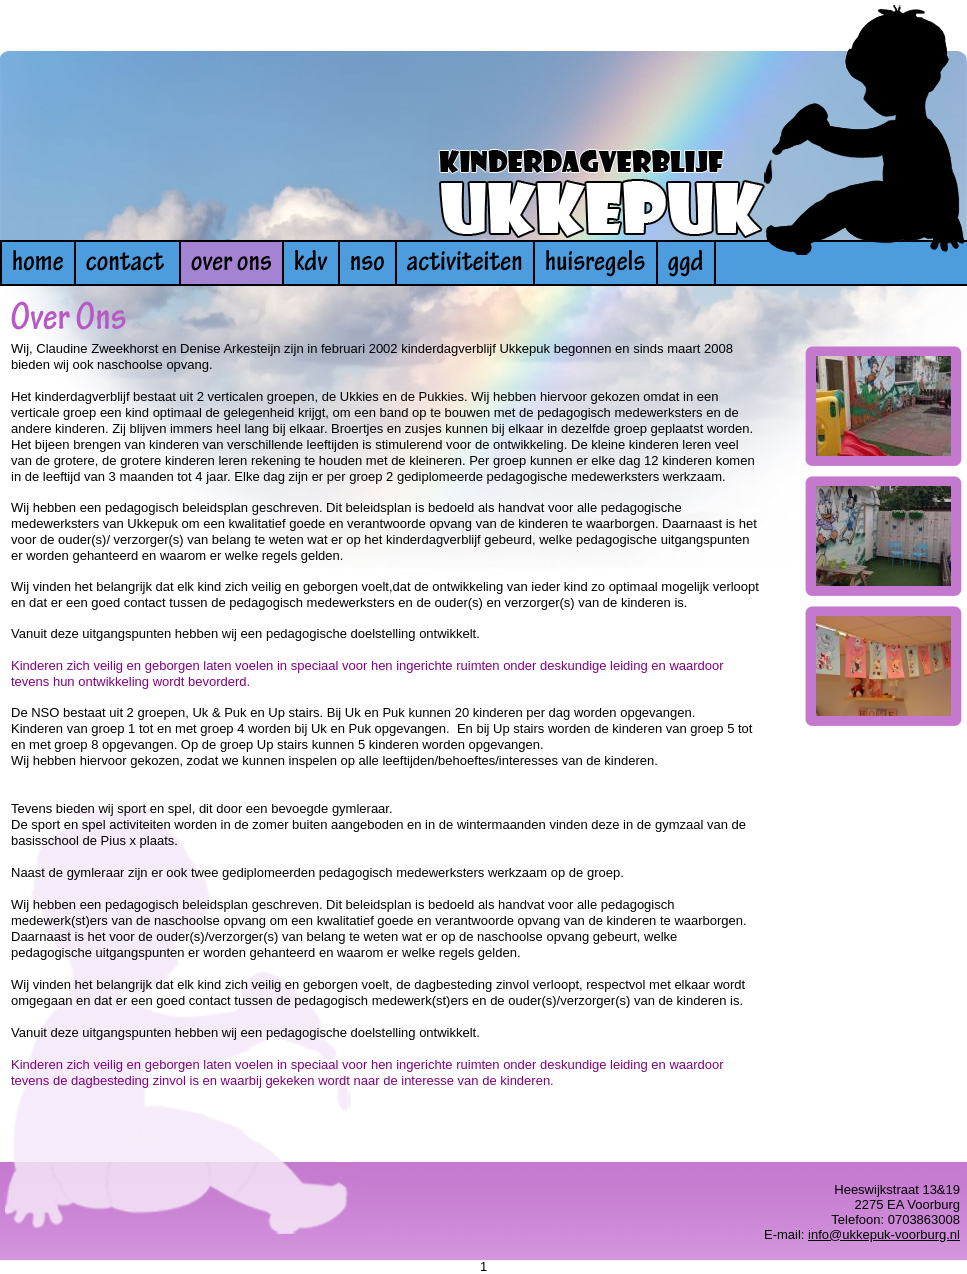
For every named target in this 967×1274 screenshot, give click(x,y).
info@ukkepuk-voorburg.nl (884, 1234)
